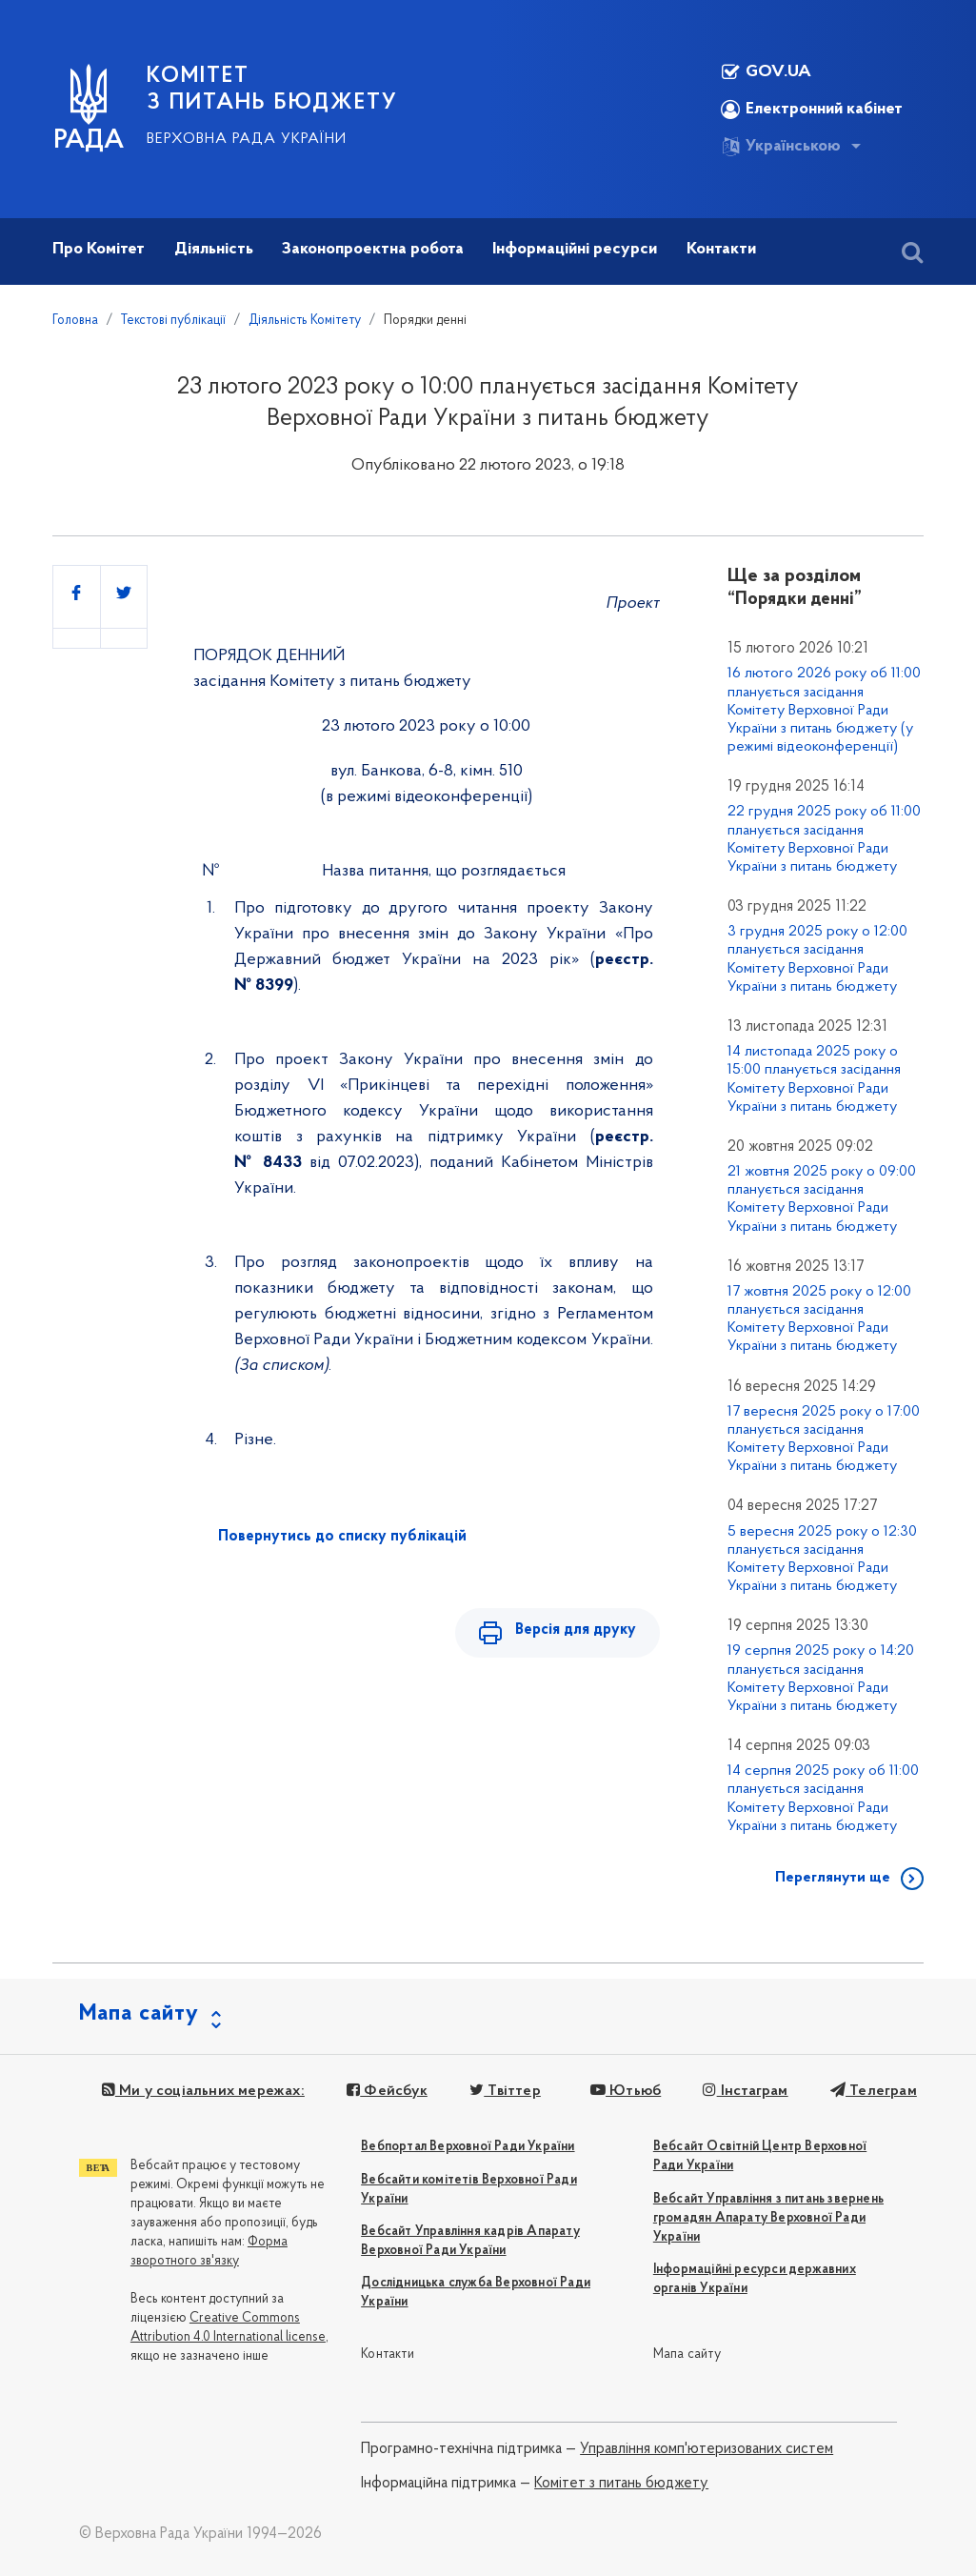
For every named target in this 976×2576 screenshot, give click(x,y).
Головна (75, 320)
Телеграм (872, 2091)
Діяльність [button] (213, 249)
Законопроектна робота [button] (373, 249)
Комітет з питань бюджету (621, 2483)
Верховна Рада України (247, 139)
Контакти (387, 2354)
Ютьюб (624, 2091)
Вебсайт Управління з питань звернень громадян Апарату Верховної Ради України (768, 2218)
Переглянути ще (832, 1877)
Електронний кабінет (812, 109)
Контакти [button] (721, 249)
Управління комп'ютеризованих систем (706, 2449)
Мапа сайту (687, 2354)
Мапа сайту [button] (139, 2013)
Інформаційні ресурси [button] (574, 249)
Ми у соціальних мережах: (203, 2091)
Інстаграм (745, 2091)
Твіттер (505, 2091)
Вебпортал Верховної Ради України (467, 2147)
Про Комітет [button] (98, 249)
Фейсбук (387, 2091)
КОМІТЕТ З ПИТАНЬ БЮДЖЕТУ (272, 89)
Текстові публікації (173, 320)
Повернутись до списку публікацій (342, 1536)
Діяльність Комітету (305, 320)
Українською (781, 146)
